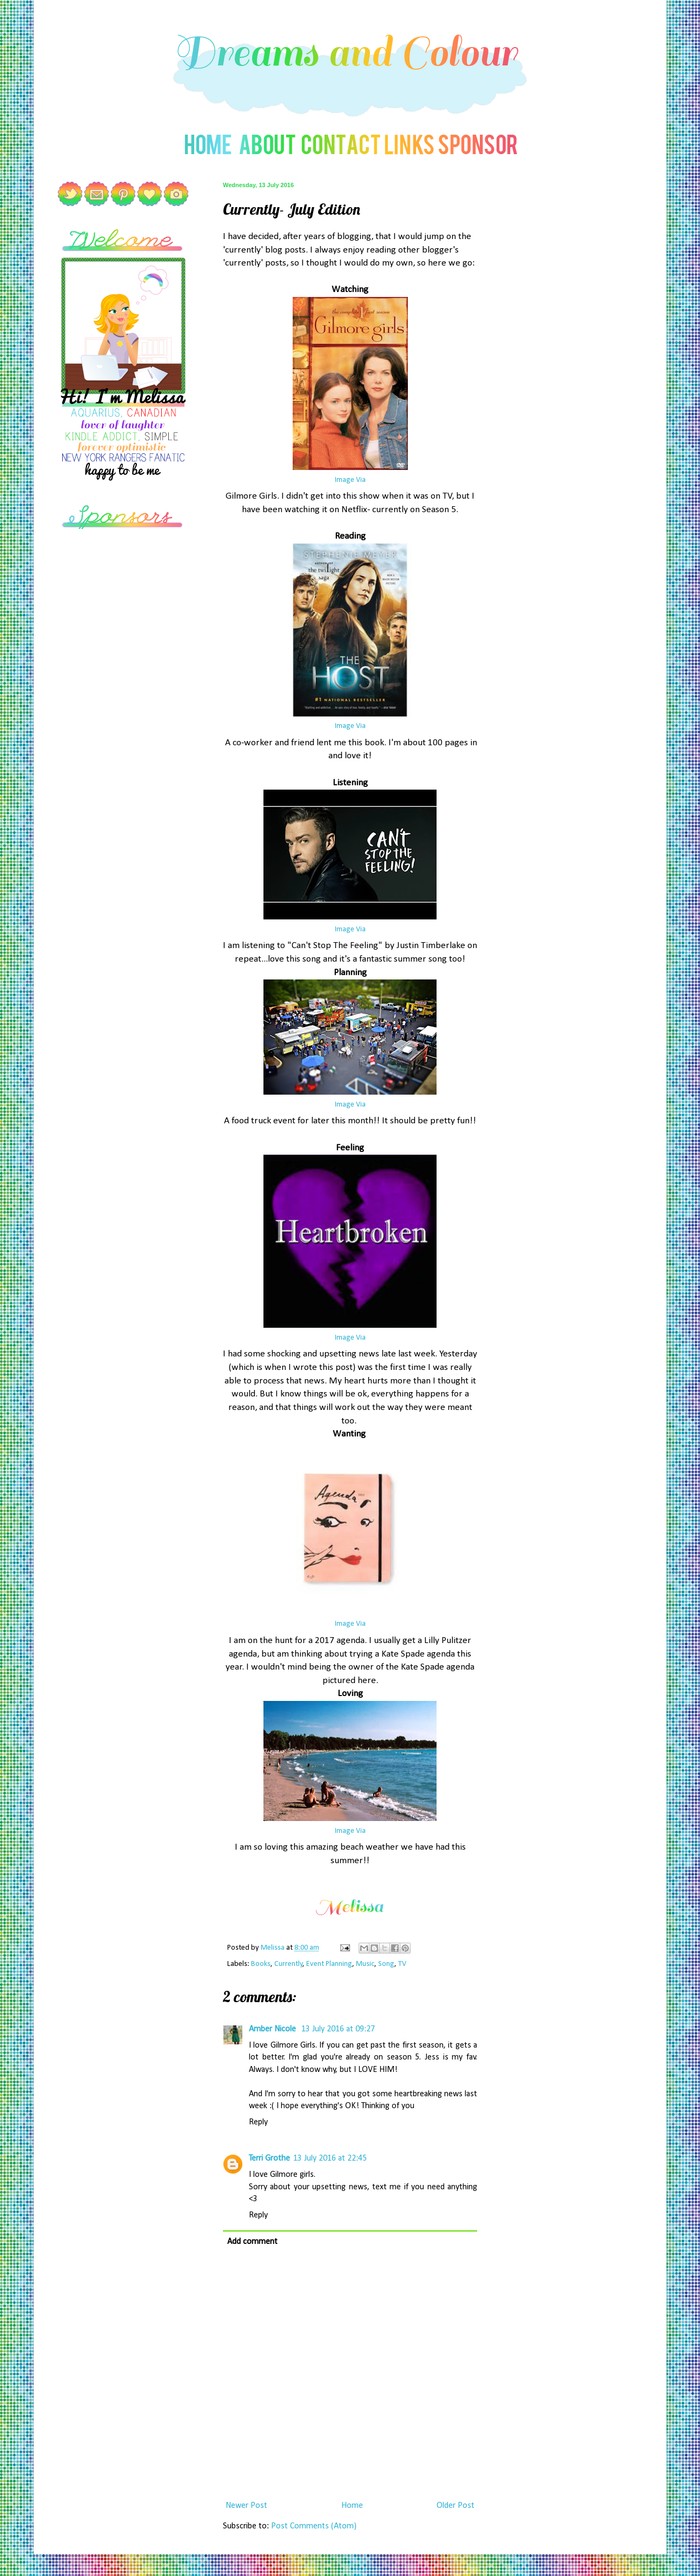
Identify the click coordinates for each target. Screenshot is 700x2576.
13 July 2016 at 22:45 (330, 2158)
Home (352, 2505)
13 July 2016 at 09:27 (338, 2029)
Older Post (455, 2505)
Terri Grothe (269, 2158)
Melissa (273, 1948)
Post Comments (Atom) (313, 2526)
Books (260, 1964)
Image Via (350, 480)
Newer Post (246, 2505)
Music (365, 1964)
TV (402, 1964)
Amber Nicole (273, 2029)
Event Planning (329, 1964)
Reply (258, 2122)
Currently (288, 1964)
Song (386, 1964)
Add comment (252, 2241)
